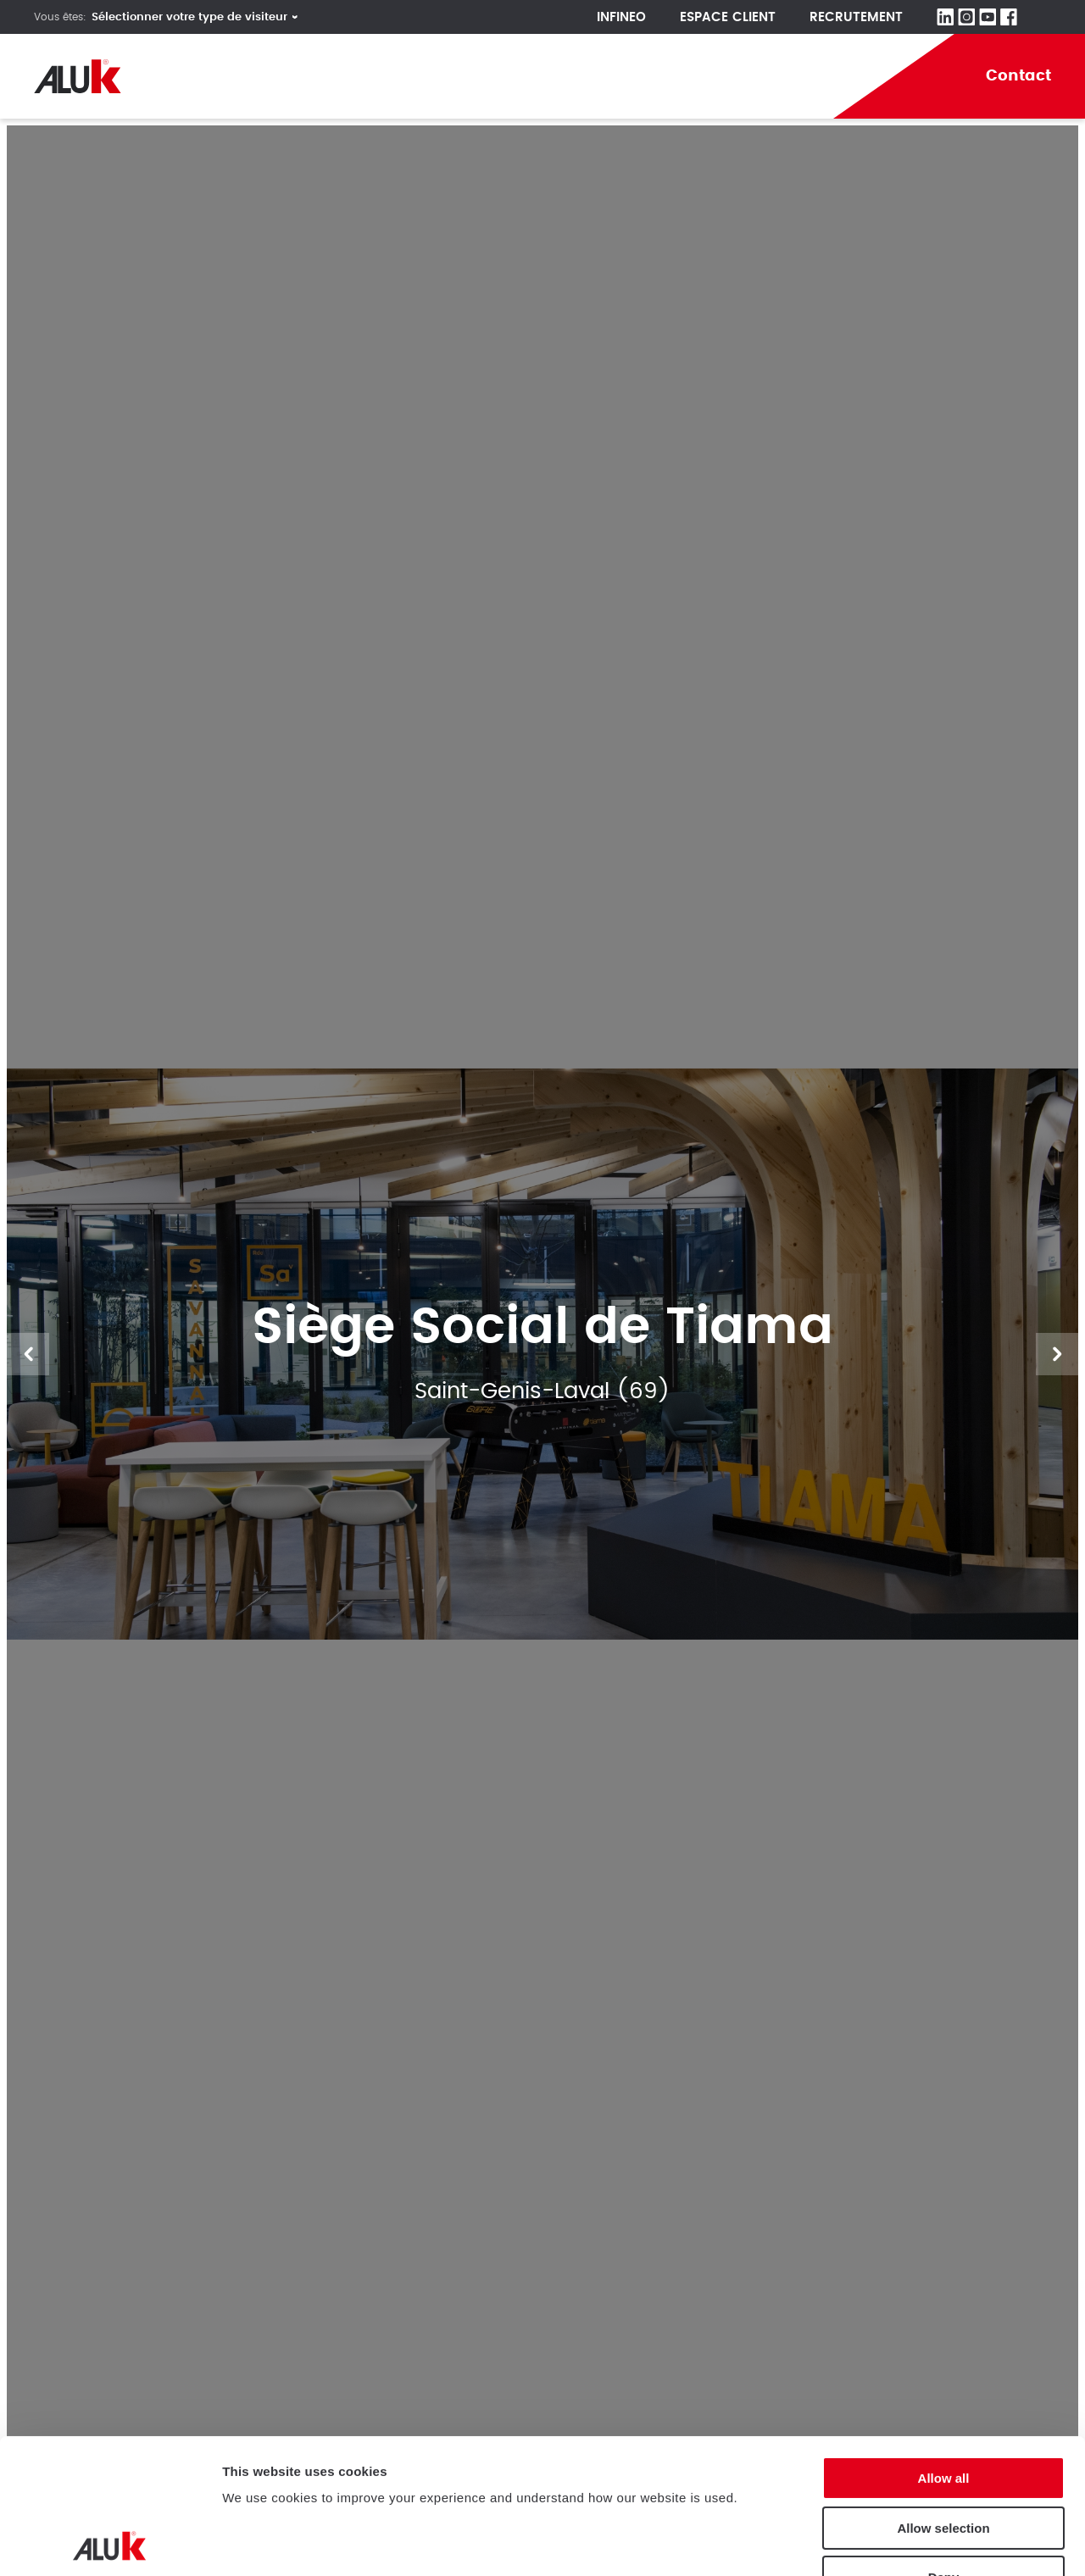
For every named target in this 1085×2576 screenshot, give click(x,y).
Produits (333, 76)
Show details (261, 2542)
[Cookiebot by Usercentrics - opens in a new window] (110, 2543)
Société (230, 76)
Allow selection (943, 2393)
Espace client (728, 17)
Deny (944, 2442)
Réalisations (456, 76)
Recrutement (856, 17)
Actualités (714, 76)
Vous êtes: (60, 17)
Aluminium (589, 76)
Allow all (944, 2343)
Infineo (621, 17)
